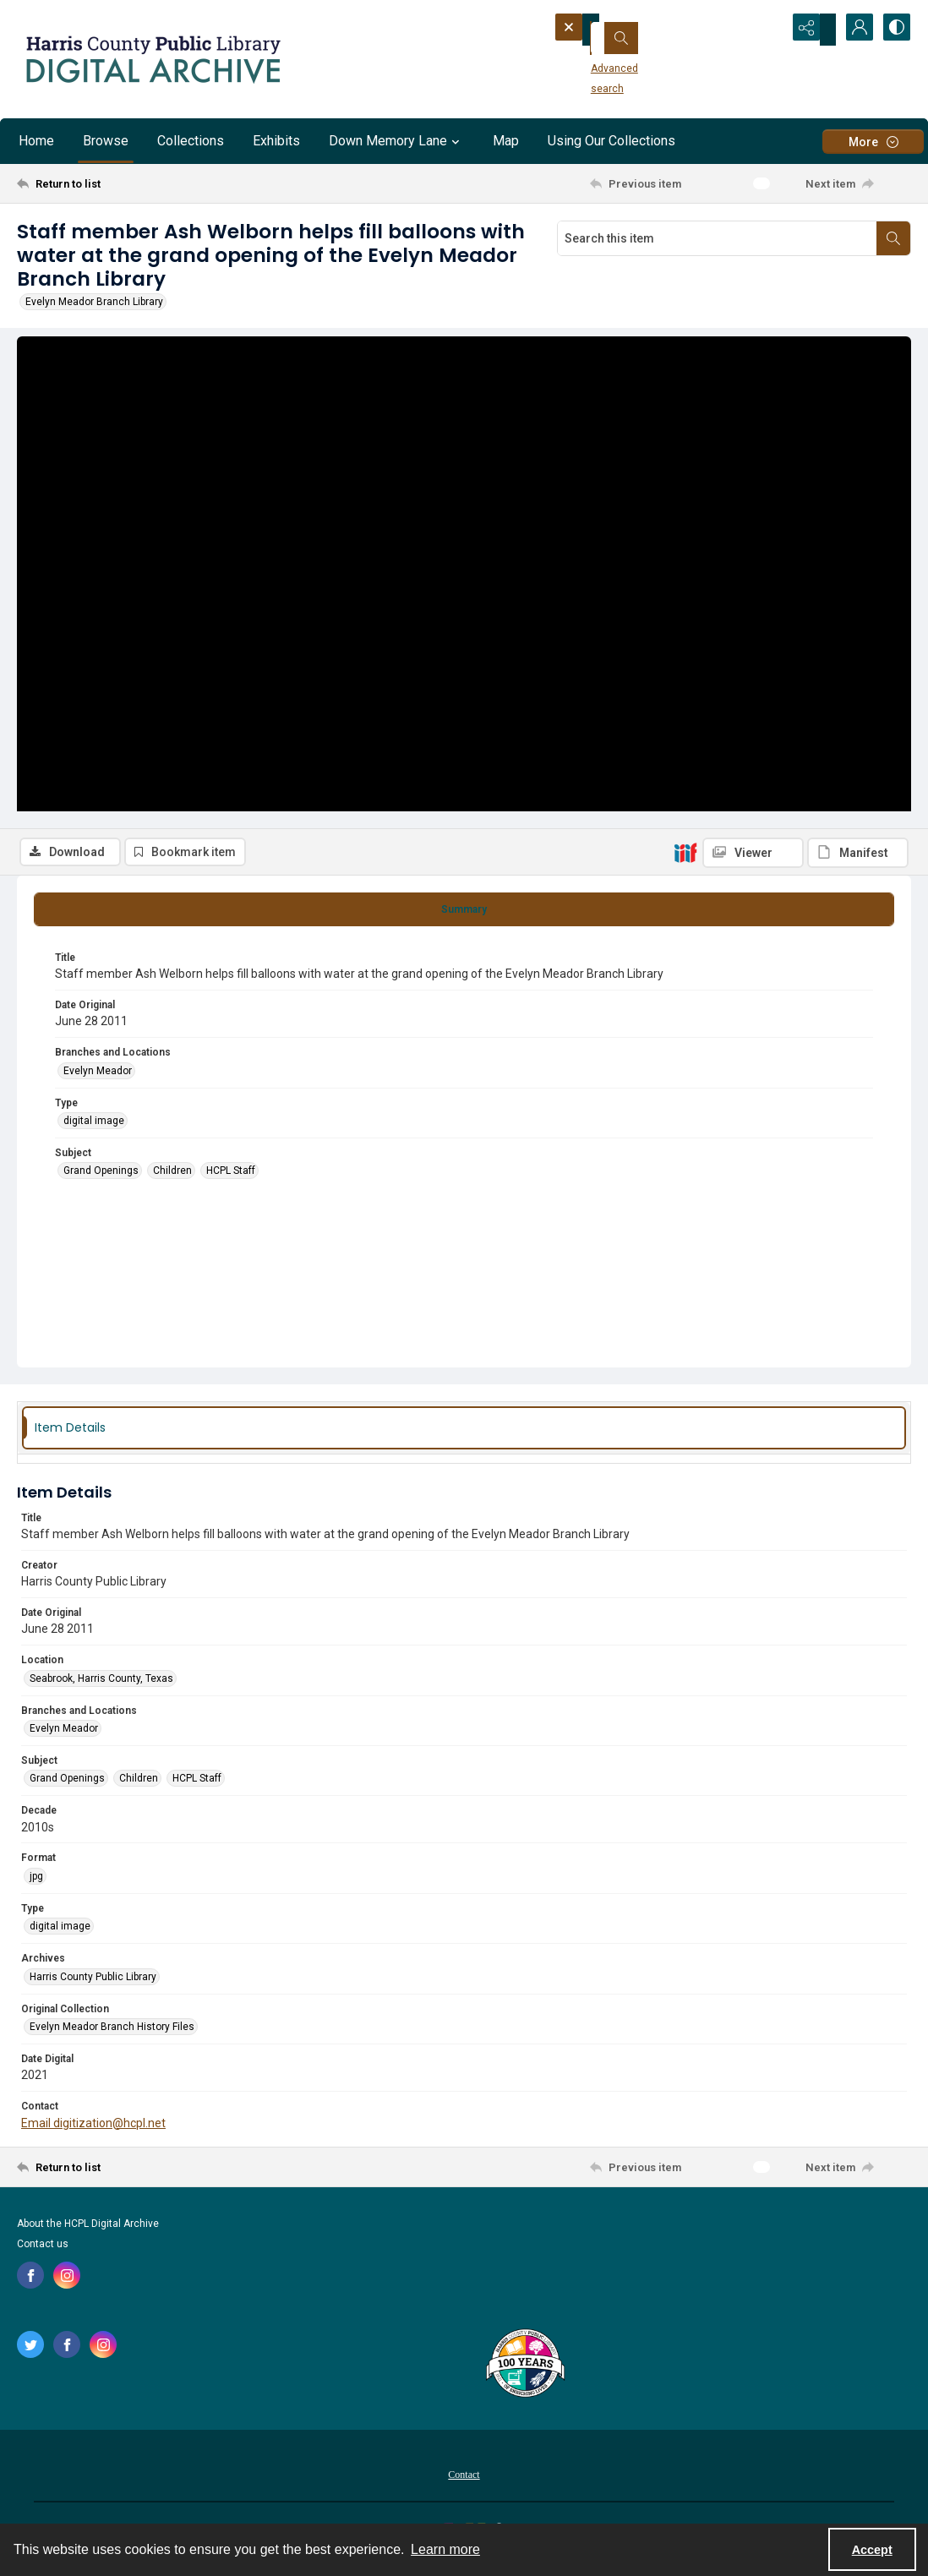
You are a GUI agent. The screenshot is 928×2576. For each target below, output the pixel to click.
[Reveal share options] (810, 30)
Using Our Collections (611, 141)
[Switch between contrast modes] (894, 30)
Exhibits (276, 141)
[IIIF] (685, 351)
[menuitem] (463, 2483)
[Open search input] (767, 30)
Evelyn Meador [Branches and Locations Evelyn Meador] (97, 1079)
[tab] (464, 918)
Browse (105, 141)
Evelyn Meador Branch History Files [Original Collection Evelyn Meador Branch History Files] (112, 2036)
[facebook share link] (30, 2284)
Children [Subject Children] (172, 1180)
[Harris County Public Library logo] (524, 2374)
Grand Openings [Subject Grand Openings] (101, 1180)
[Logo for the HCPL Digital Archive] (152, 59)
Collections (190, 141)
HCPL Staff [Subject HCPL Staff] (230, 1180)
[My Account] (852, 30)
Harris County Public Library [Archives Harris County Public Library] (93, 1985)
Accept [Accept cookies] (872, 2550)
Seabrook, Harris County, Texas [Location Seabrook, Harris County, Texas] (101, 1687)
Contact (463, 2484)
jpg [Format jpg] (36, 1885)
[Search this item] (717, 238)
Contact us (42, 2253)
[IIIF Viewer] (753, 352)
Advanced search (609, 60)
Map (506, 141)
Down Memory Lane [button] (396, 141)
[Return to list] (139, 183)
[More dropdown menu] (873, 141)
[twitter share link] (30, 2353)
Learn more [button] (445, 2549)
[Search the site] (643, 30)
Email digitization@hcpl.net (93, 2131)
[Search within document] (893, 238)
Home (36, 141)
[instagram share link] (66, 2284)
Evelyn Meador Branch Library (94, 302)
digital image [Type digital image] (93, 1130)
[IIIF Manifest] (858, 352)
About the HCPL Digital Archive (88, 2233)
